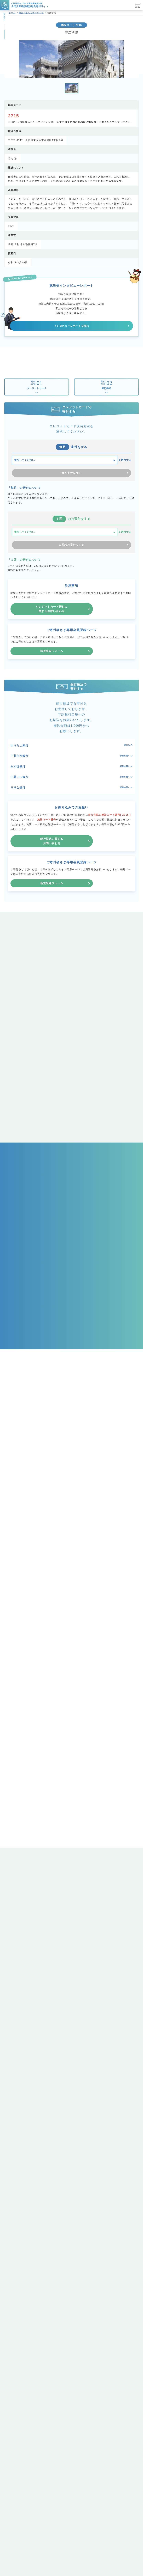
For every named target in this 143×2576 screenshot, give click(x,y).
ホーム (12, 12)
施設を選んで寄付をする (31, 12)
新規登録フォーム (51, 651)
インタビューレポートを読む (71, 325)
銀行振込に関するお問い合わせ (51, 841)
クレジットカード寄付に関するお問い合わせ (52, 609)
